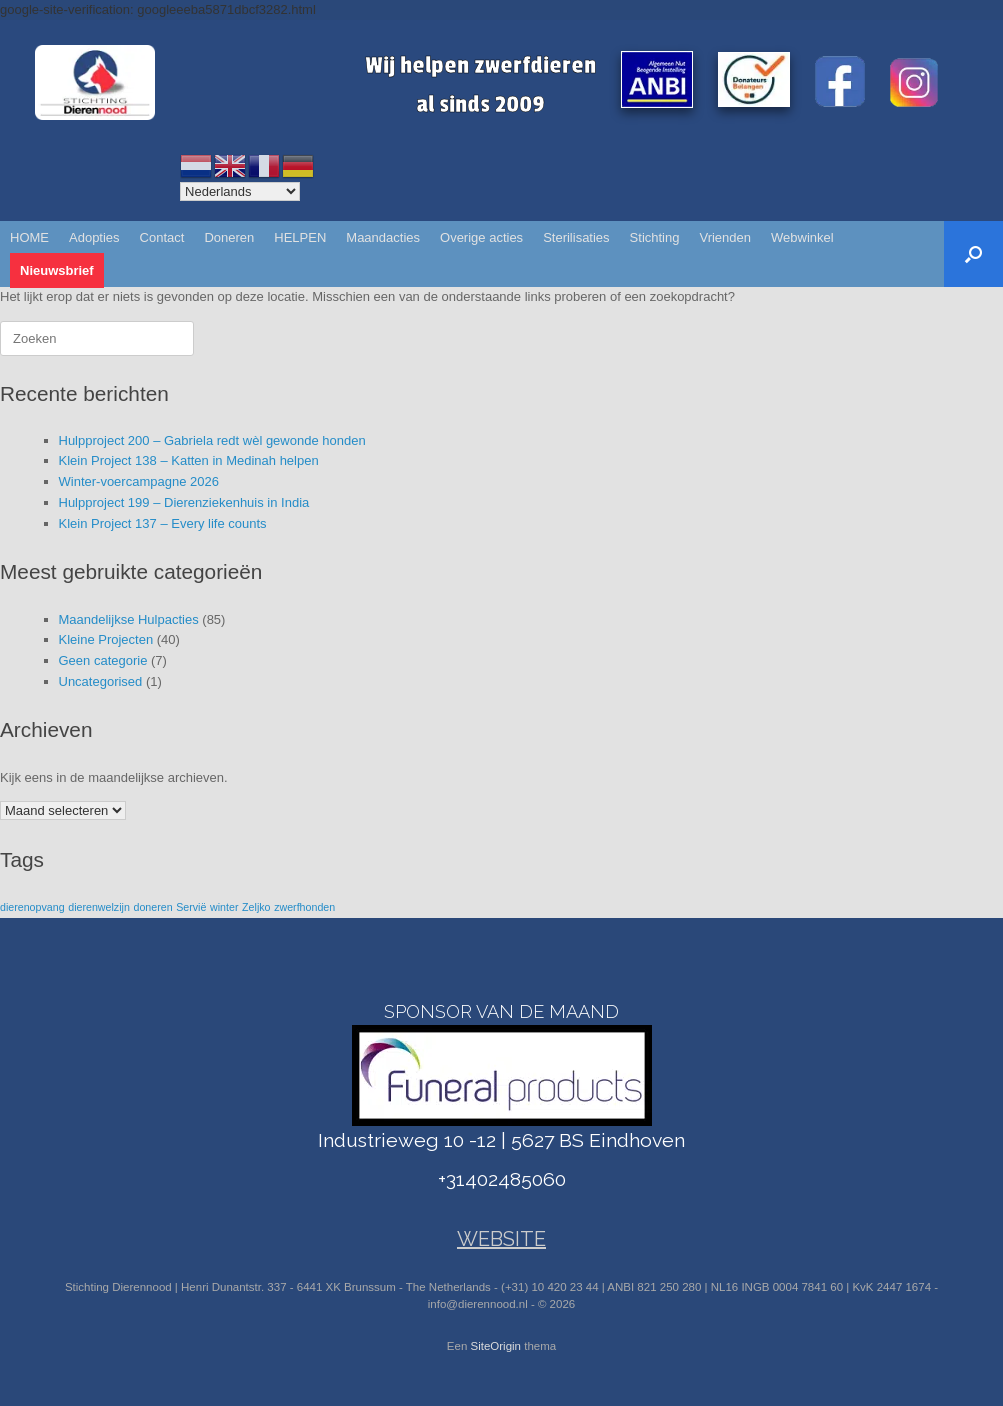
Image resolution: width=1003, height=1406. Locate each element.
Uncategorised (101, 681)
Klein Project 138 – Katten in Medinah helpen (189, 460)
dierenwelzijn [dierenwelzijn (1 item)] (99, 907)
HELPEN (300, 237)
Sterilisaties (576, 237)
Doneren (229, 237)
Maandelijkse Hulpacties (129, 619)
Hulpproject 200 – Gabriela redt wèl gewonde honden (212, 440)
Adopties (94, 237)
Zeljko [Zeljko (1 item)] (256, 907)
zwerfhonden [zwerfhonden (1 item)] (304, 907)
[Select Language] (240, 191)
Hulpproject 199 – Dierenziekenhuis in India (184, 502)
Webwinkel (802, 237)
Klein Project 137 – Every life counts (163, 523)
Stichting (655, 237)
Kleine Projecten (106, 639)
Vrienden (725, 237)
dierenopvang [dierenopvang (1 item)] (32, 907)
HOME (29, 237)
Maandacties (383, 237)
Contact (162, 237)
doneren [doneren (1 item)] (152, 907)
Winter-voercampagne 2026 (139, 481)
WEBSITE (501, 1239)
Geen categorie (103, 660)
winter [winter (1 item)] (224, 907)
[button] (973, 254)
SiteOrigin (496, 1346)
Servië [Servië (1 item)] (191, 907)
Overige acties (481, 237)
